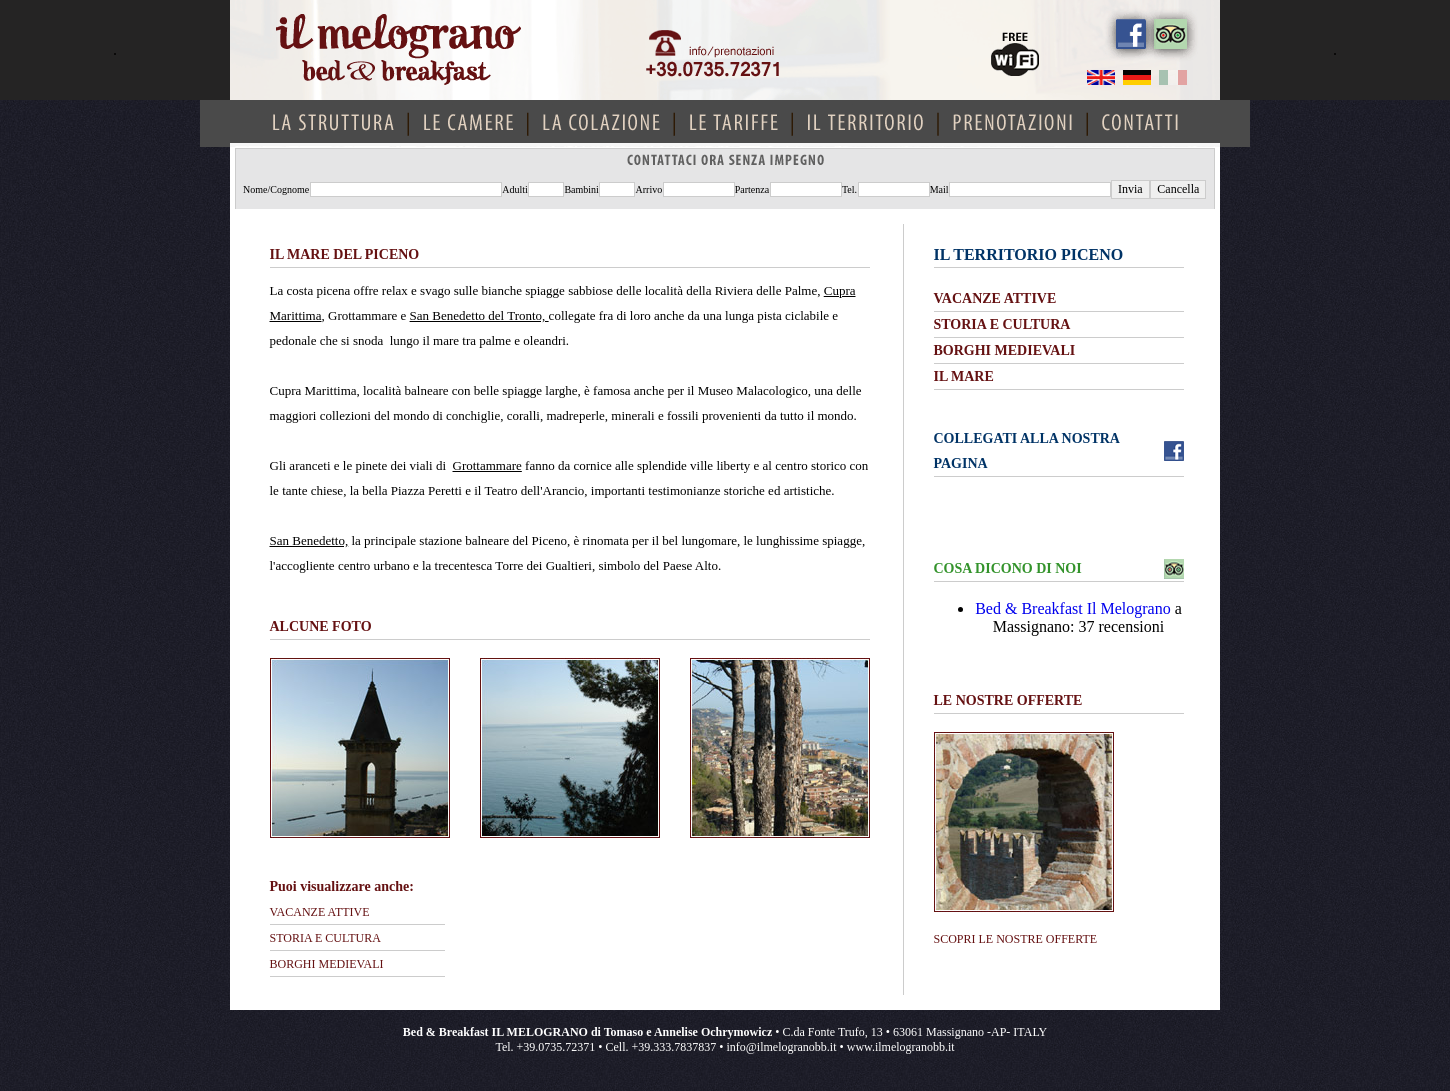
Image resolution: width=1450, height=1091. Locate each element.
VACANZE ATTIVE (320, 912)
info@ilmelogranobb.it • (786, 1047)
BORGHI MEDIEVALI (327, 964)
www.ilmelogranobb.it (901, 1047)
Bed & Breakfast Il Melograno (1073, 608)
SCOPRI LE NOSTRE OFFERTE (1016, 939)
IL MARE (964, 376)
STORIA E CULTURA (325, 938)
